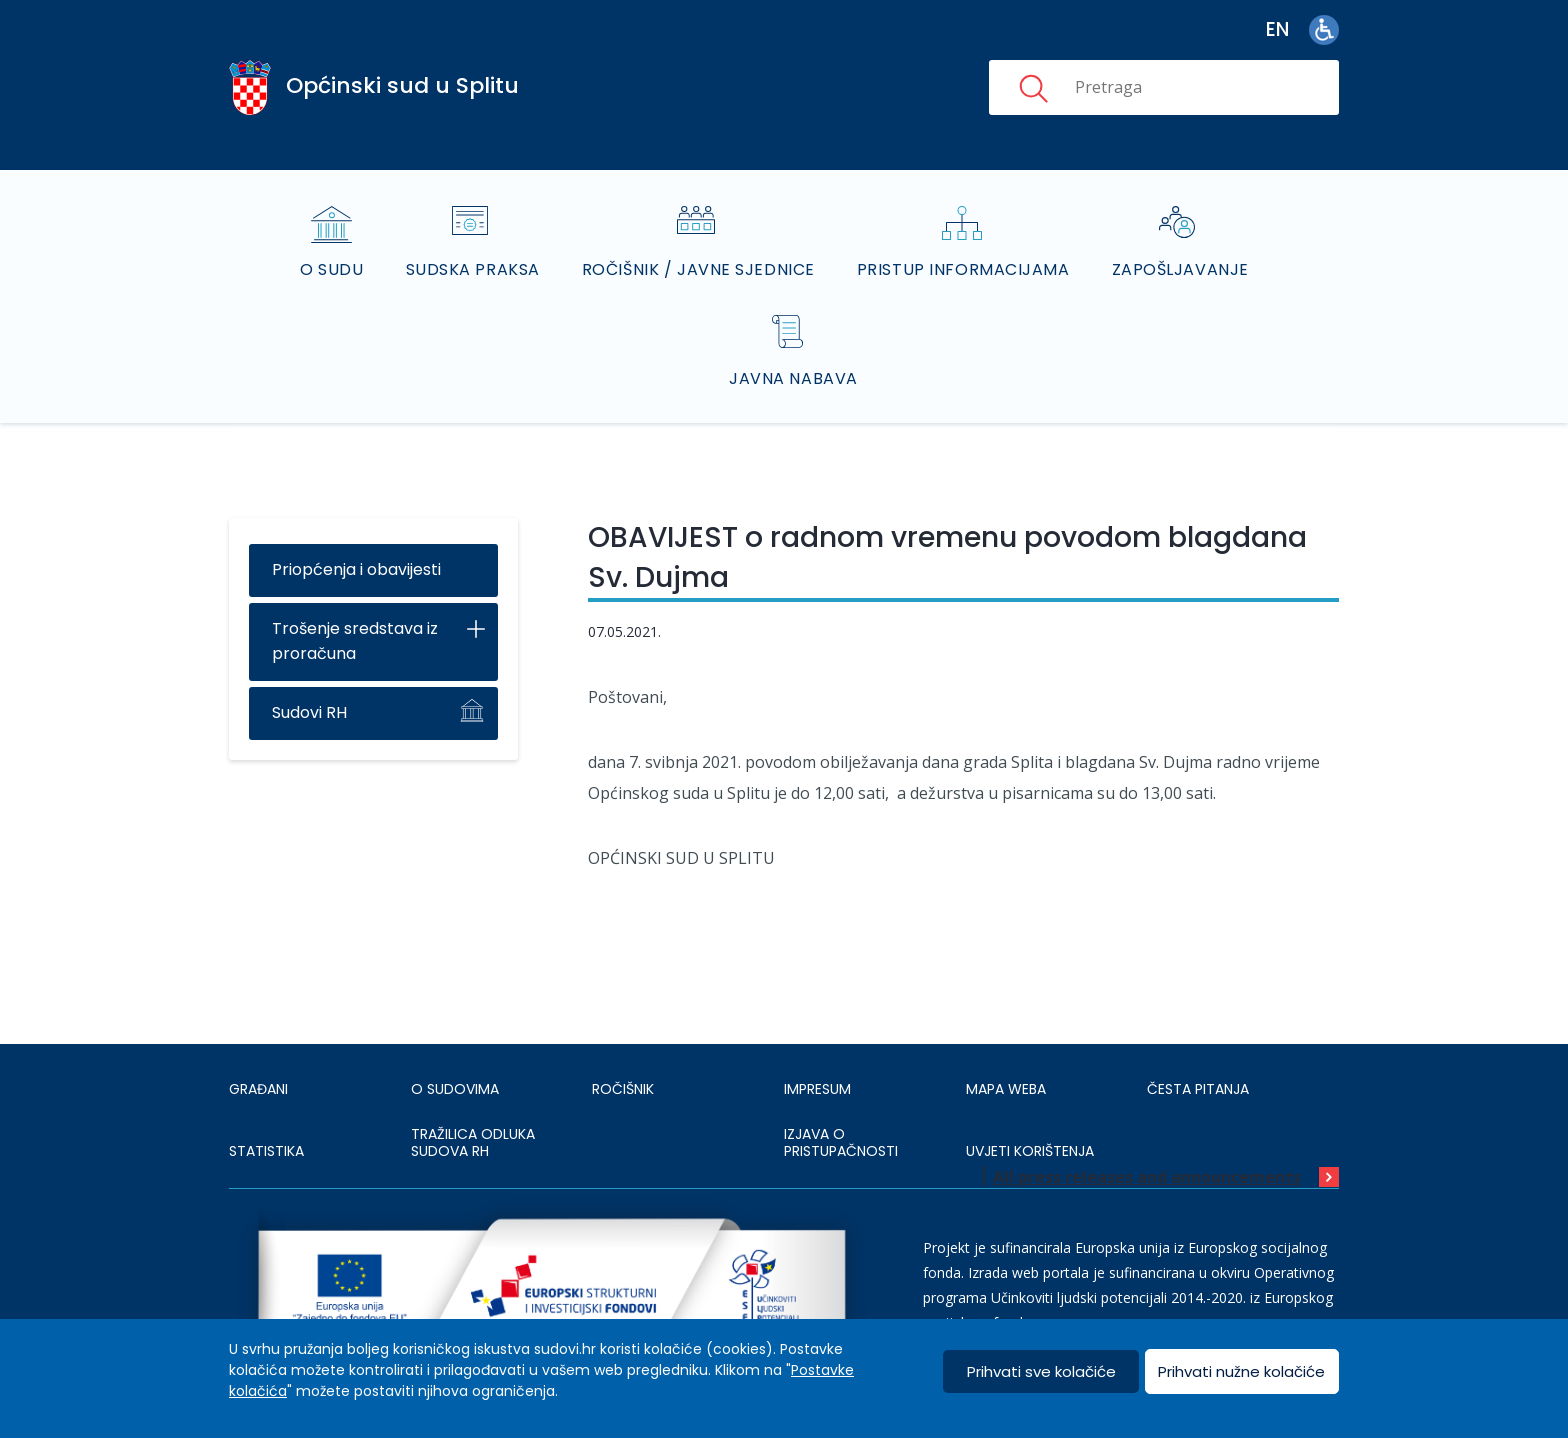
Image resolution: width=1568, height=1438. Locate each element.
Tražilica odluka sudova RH (473, 1143)
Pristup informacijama (963, 269)
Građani (258, 1089)
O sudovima (455, 1089)
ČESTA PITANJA (1198, 1089)
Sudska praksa (473, 269)
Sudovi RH (309, 712)
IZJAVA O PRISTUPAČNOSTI (841, 1143)
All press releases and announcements (1147, 1177)
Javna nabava (793, 378)
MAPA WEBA (1006, 1089)
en (1277, 29)
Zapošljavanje (1180, 269)
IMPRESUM (817, 1089)
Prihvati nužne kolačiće (1241, 1371)
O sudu (331, 269)
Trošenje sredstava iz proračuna (355, 641)
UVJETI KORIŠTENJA (1030, 1151)
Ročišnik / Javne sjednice (698, 269)
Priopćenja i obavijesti (356, 569)
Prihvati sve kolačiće (1041, 1371)
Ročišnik (623, 1089)
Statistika (266, 1151)
